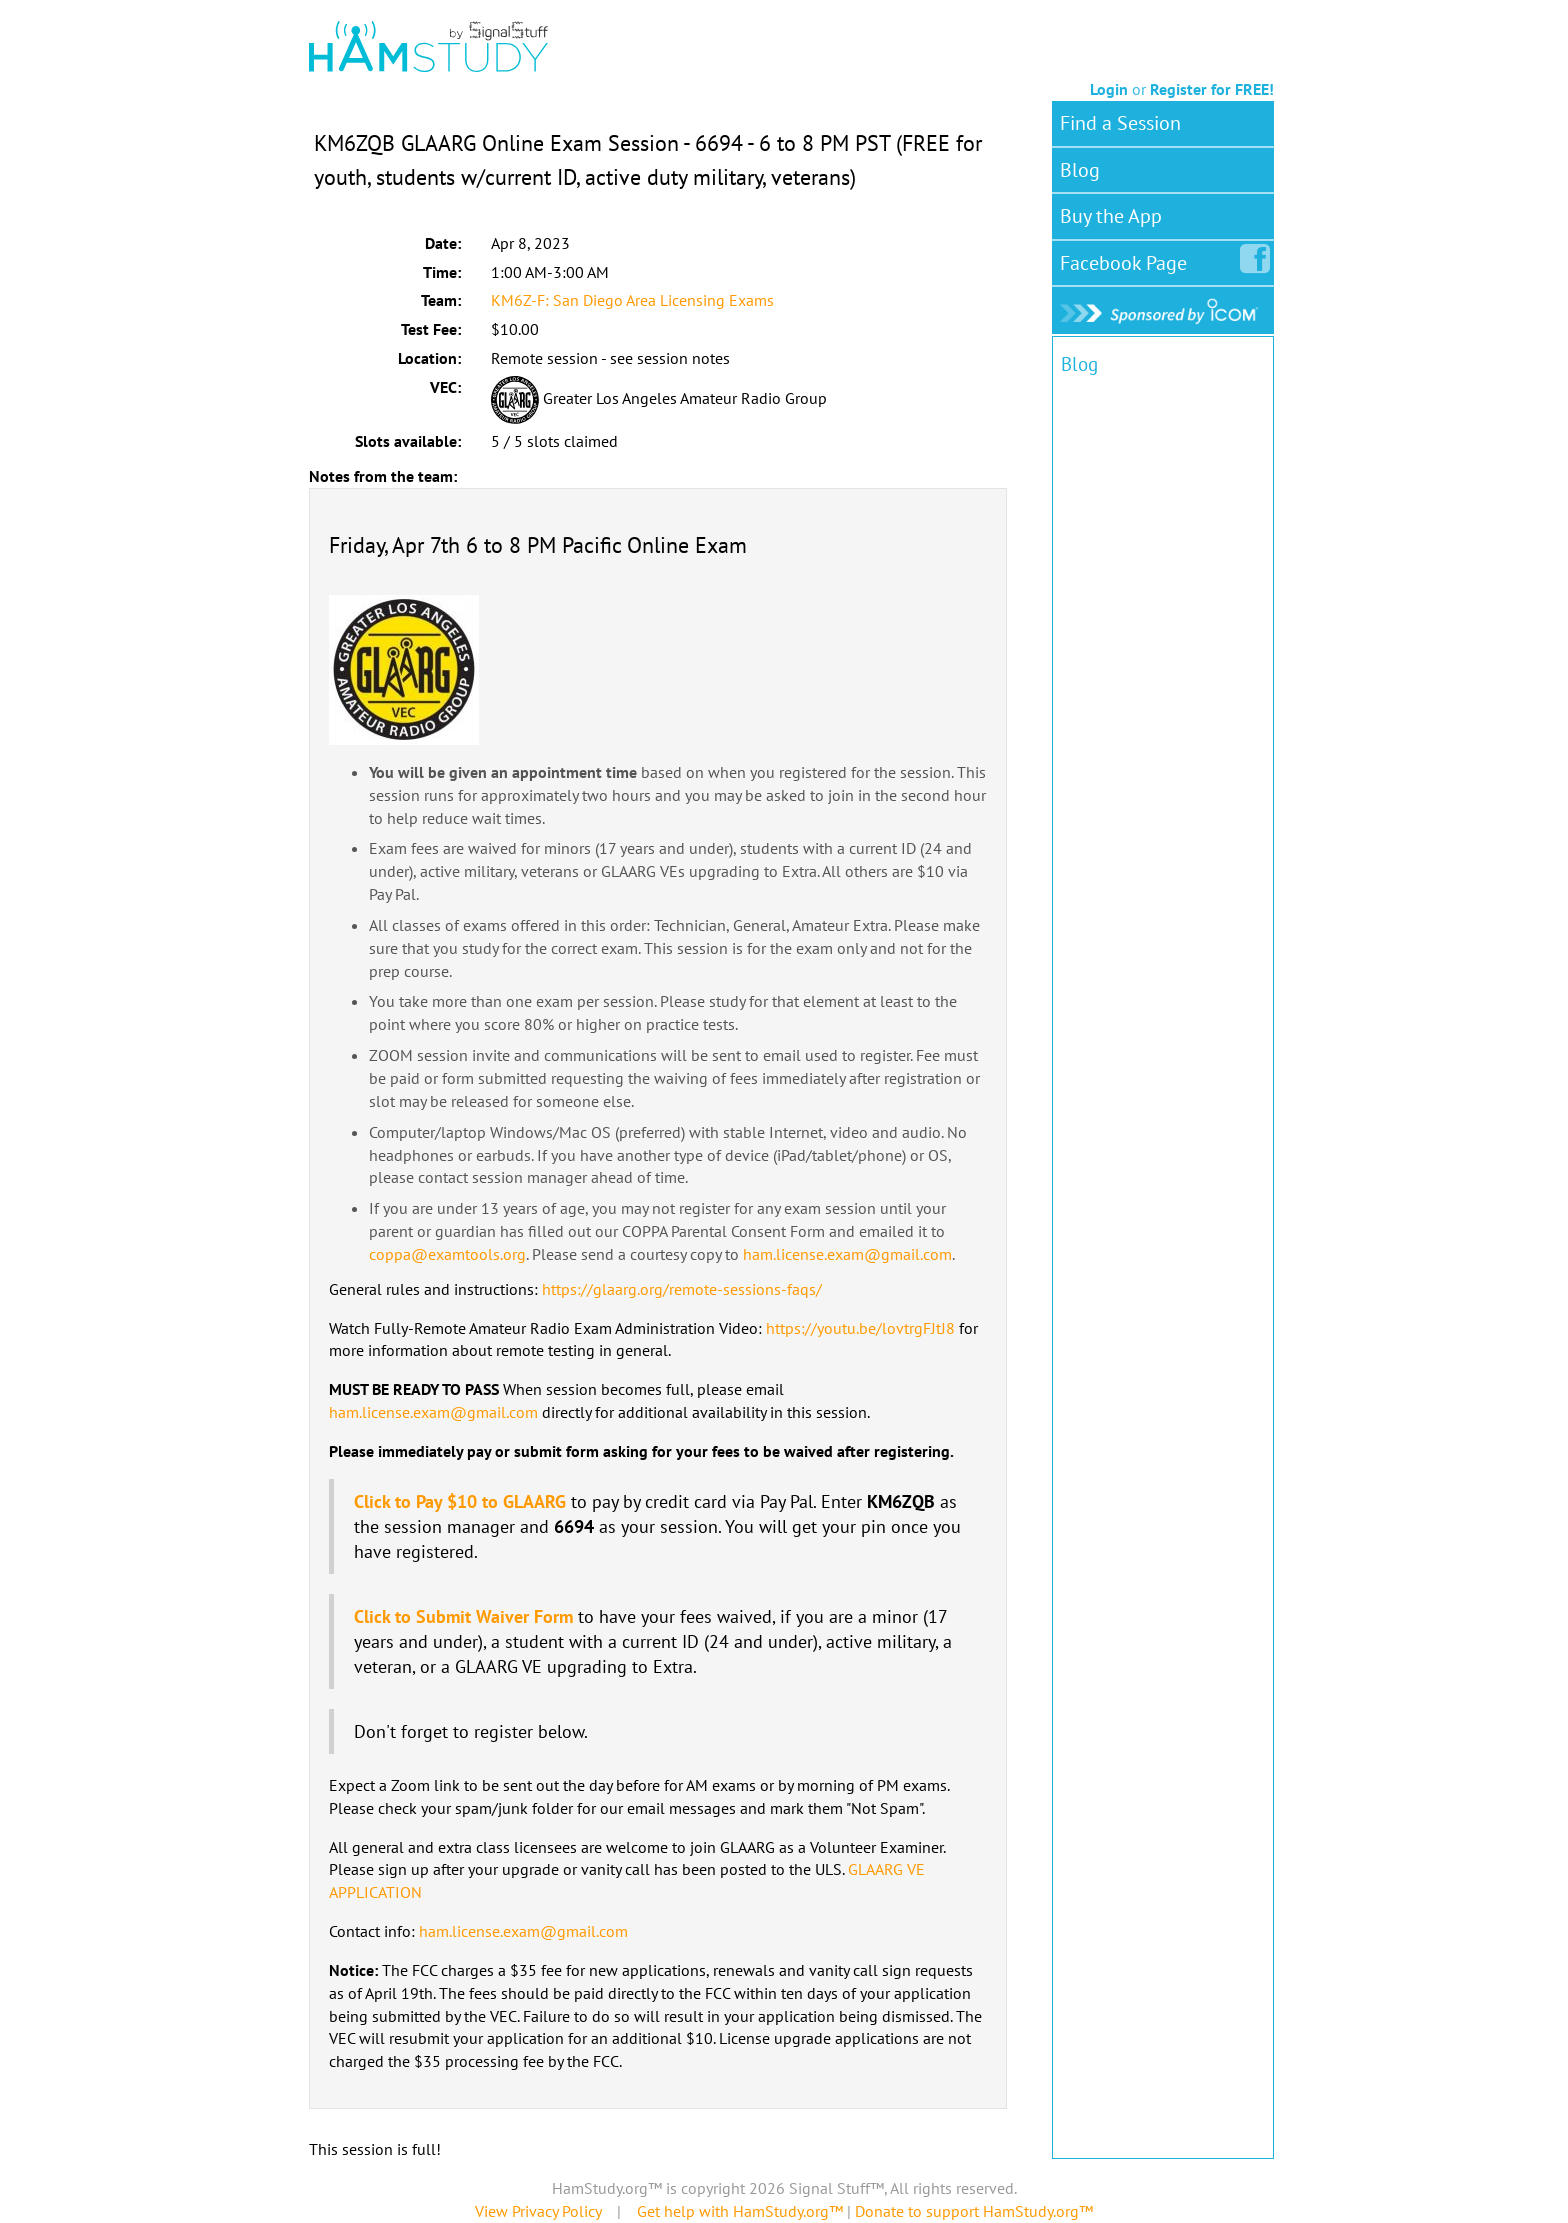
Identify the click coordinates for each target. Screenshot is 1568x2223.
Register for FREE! (1212, 89)
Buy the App (1111, 216)
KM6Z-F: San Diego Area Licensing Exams (632, 300)
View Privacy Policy (538, 2211)
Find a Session (1120, 123)
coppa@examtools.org (447, 1254)
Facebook (1127, 259)
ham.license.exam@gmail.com (847, 1254)
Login (1109, 89)
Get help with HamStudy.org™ (740, 2211)
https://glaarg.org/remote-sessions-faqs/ (682, 1289)
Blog (1080, 170)
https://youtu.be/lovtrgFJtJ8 (860, 1328)
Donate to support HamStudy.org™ (974, 2211)
